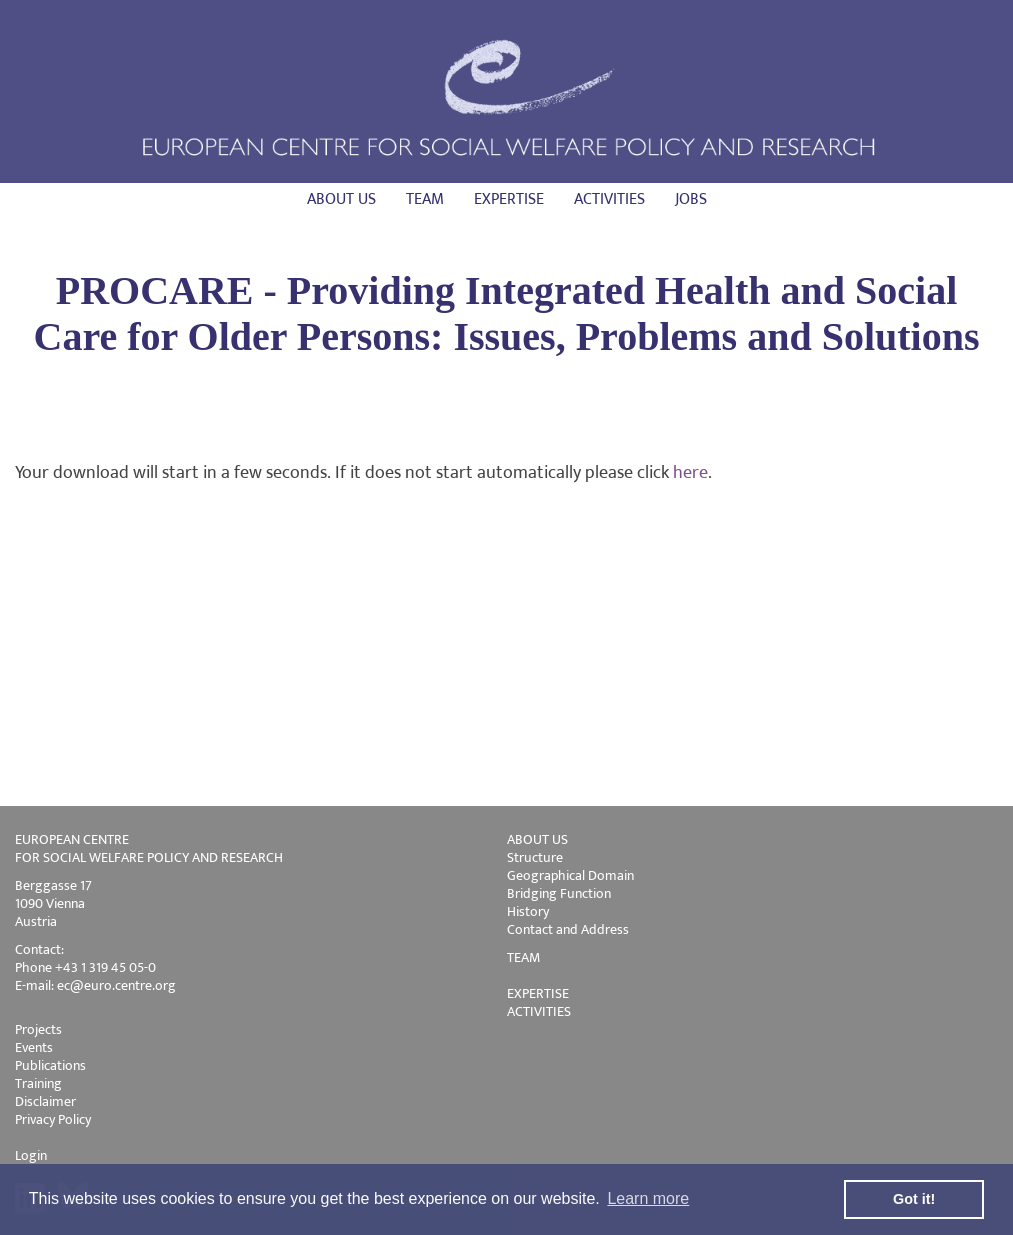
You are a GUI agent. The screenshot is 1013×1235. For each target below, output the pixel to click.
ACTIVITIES (539, 1011)
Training (38, 1083)
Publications (50, 1065)
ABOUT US (537, 839)
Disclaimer (45, 1101)
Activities (609, 199)
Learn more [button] (648, 1198)
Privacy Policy (53, 1119)
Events (34, 1047)
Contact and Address (568, 929)
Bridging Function (559, 893)
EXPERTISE (538, 993)
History (528, 911)
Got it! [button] (914, 1199)
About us (341, 199)
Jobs (691, 199)
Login (31, 1155)
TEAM (523, 957)
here (690, 473)
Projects (38, 1029)
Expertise (509, 199)
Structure (535, 857)
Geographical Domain (570, 875)
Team (425, 199)
